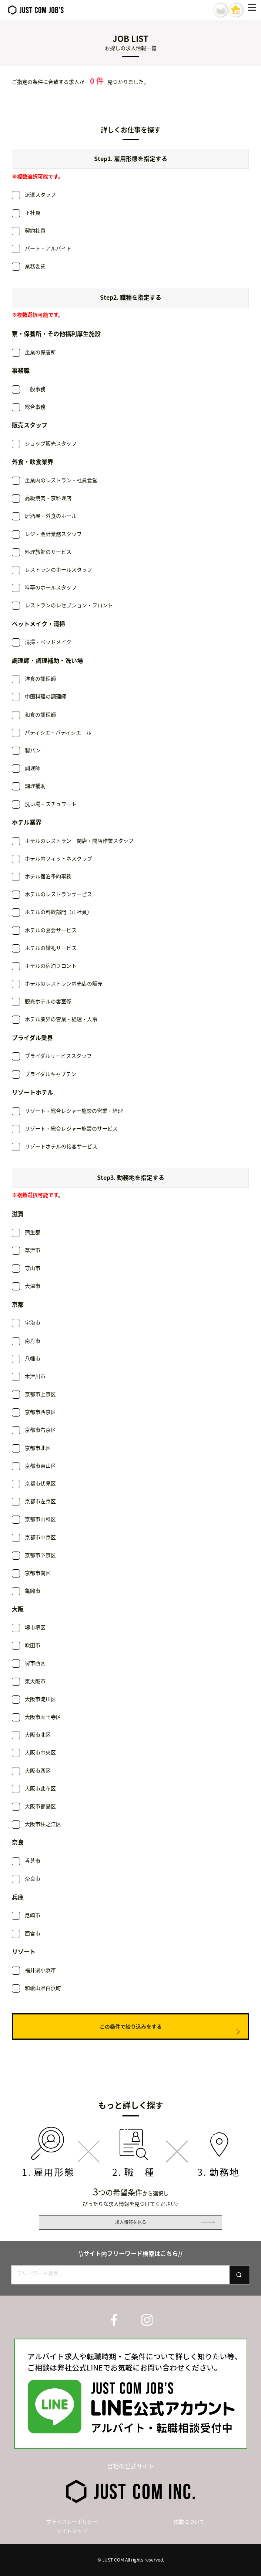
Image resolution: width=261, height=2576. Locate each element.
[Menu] (253, 10)
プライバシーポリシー (72, 2521)
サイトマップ (71, 2530)
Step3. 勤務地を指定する (130, 1177)
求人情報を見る (130, 2222)
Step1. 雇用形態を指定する (130, 158)
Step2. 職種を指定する (130, 297)
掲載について (189, 2521)
